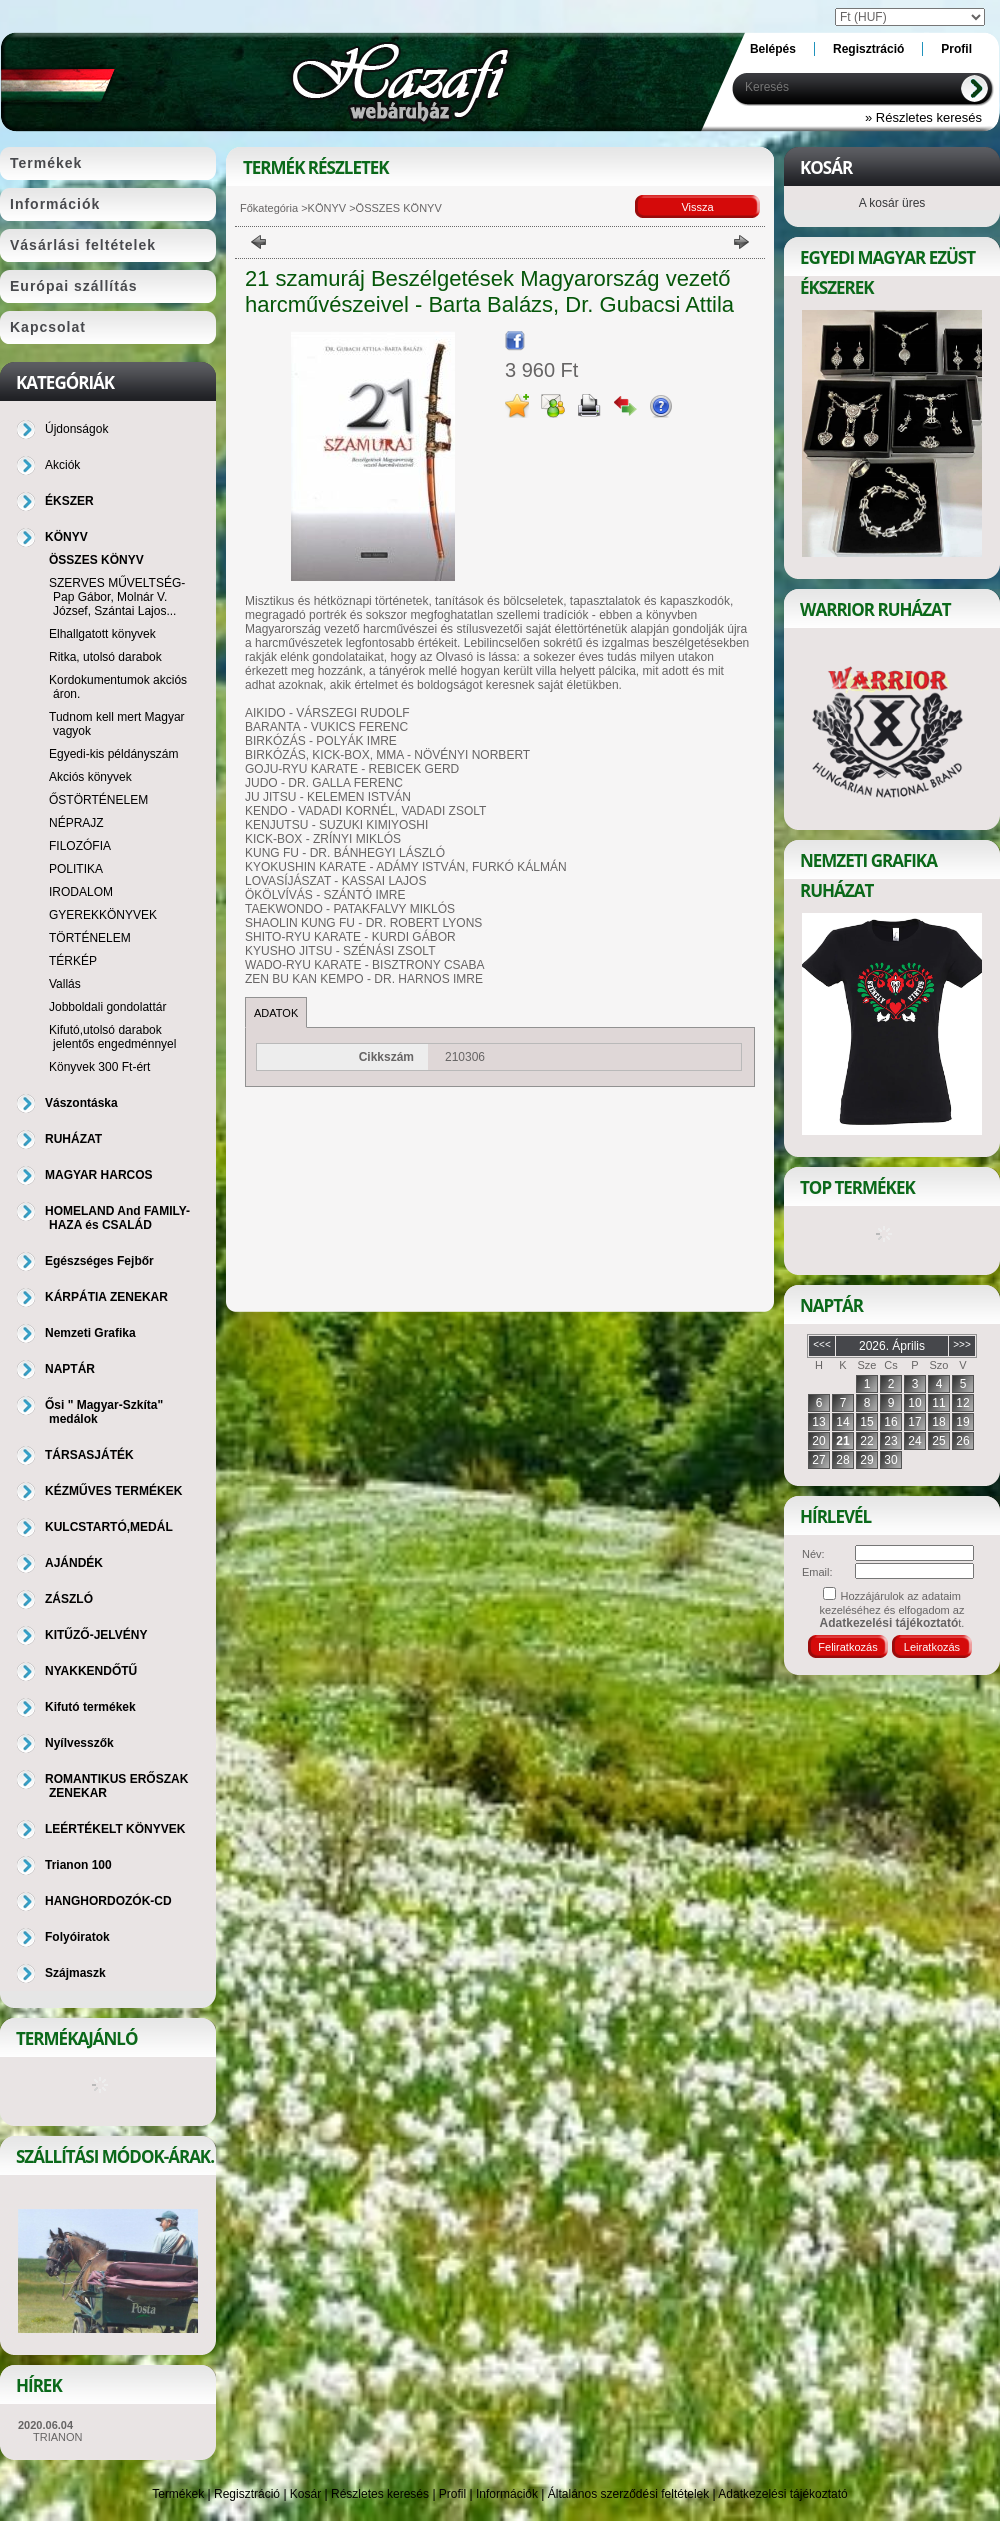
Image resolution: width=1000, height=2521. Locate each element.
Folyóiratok (77, 1937)
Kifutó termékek (90, 1707)
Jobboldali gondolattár (107, 1007)
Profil (452, 2494)
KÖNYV (327, 208)
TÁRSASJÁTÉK (89, 1455)
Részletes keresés (380, 2494)
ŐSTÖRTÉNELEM (98, 800)
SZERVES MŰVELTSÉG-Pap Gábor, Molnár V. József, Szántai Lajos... (117, 597)
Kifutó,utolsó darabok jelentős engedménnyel (112, 1037)
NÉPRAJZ (76, 823)
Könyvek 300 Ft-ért (99, 1067)
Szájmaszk (75, 1973)
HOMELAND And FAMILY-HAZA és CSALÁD (117, 1218)
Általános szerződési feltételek (628, 2494)
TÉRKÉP (73, 961)
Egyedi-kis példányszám (113, 754)
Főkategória (269, 208)
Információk (507, 2494)
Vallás (65, 984)
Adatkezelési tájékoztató (782, 2494)
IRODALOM (81, 892)
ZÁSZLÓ (69, 1599)
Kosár (305, 2494)
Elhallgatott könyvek (102, 634)
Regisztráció (247, 2494)
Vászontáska (81, 1103)
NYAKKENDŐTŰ (91, 1671)
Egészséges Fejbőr (99, 1261)
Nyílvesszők (79, 1743)
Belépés (773, 49)
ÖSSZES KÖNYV (96, 560)
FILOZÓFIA (80, 846)
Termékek (178, 2494)
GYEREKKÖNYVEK (103, 915)
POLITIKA (76, 869)
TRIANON (58, 2437)
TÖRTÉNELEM (90, 938)
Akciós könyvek (90, 777)
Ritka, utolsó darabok (105, 657)
